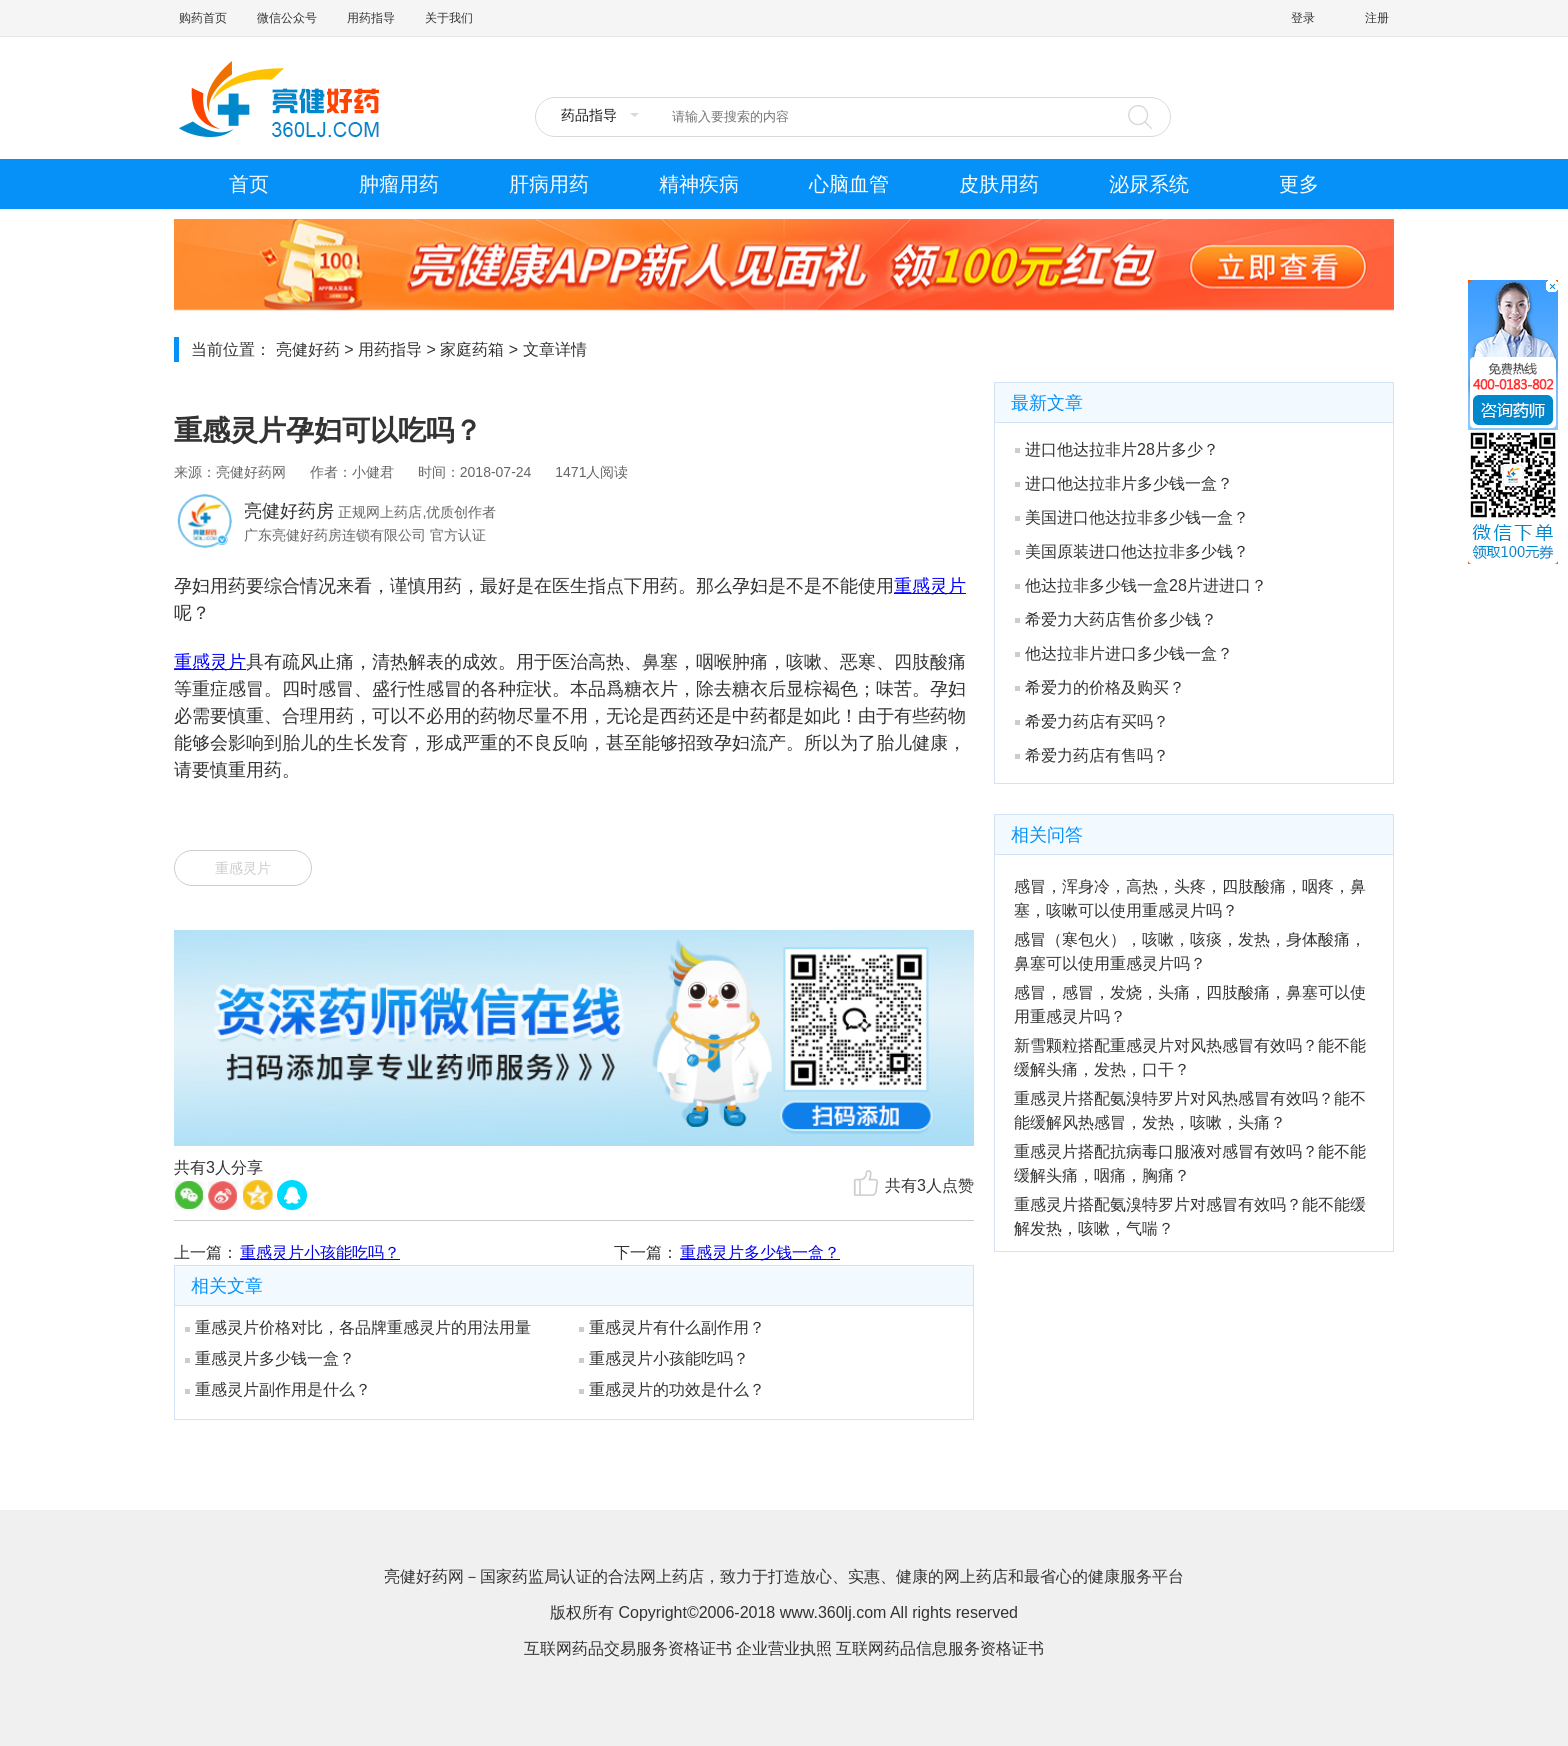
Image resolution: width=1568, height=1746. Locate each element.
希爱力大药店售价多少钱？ (1116, 619)
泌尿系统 (1149, 184)
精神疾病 (699, 184)
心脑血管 (849, 184)
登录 (1303, 18)
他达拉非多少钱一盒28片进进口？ (1141, 585)
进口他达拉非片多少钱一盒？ (1124, 483)
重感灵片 (243, 868)
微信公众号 (287, 18)
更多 (1299, 184)
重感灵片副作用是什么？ (278, 1389)
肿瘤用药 (399, 184)
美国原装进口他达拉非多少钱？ (1132, 551)
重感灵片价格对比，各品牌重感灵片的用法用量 (358, 1327)
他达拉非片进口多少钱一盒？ (1124, 653)
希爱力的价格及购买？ (1100, 687)
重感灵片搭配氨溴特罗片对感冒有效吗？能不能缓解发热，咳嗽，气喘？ (1190, 1216)
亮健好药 (308, 349)
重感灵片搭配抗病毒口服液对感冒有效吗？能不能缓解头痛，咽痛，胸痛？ (1190, 1163)
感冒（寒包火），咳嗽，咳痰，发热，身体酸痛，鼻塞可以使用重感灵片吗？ (1190, 951)
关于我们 (449, 18)
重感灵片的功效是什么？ (672, 1389)
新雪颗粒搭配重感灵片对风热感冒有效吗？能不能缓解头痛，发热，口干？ (1190, 1057)
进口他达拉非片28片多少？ (1117, 449)
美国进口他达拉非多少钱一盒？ (1132, 517)
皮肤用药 (999, 184)
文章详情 (555, 349)
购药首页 (203, 18)
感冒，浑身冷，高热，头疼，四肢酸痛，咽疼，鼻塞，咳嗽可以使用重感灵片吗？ (1190, 898)
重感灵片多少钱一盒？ (760, 1252)
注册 (1377, 18)
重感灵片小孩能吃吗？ (320, 1252)
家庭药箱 (472, 349)
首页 (249, 184)
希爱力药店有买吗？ (1092, 721)
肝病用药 (549, 184)
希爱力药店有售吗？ (1092, 755)
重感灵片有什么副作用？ (672, 1327)
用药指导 (371, 18)
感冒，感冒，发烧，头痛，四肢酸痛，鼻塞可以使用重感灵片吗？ (1190, 1004)
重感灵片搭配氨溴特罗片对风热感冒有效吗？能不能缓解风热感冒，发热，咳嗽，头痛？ (1190, 1110)
